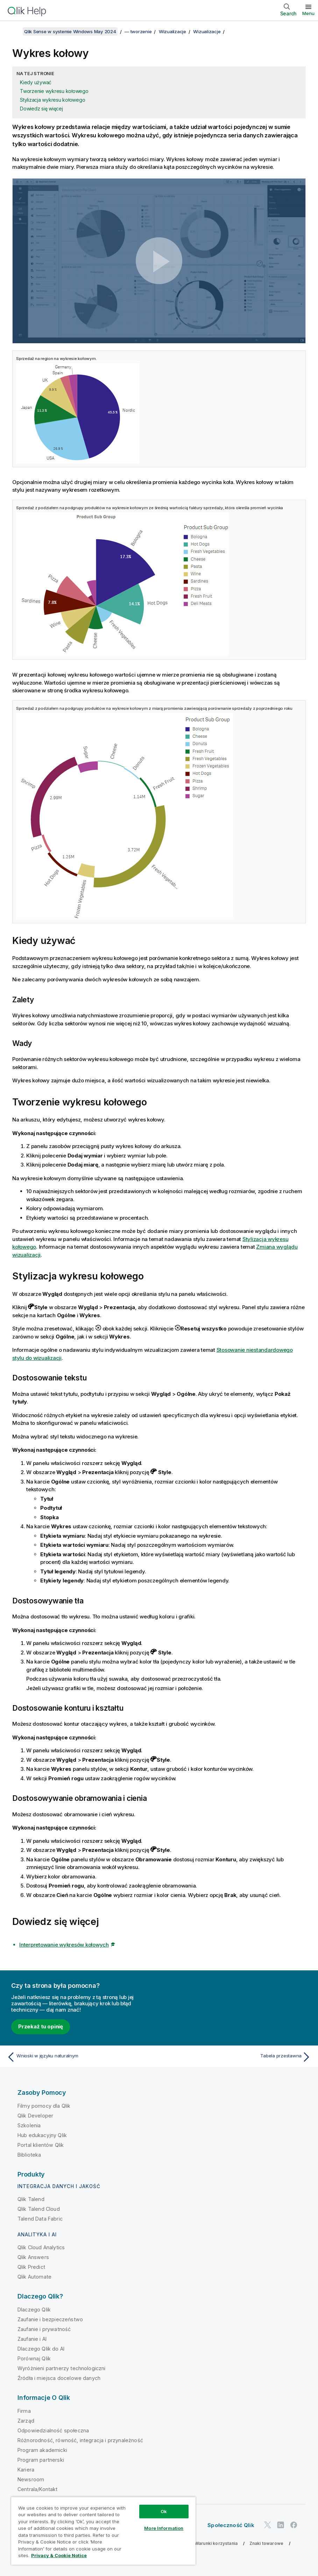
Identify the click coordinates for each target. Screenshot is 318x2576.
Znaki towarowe (266, 2543)
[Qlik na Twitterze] (267, 2524)
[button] (159, 260)
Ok (164, 2511)
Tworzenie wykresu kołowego (54, 91)
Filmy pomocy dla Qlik (43, 2106)
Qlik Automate (34, 2277)
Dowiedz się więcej (41, 108)
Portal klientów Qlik (40, 2145)
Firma (24, 2411)
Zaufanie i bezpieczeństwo (50, 2319)
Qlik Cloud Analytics (41, 2247)
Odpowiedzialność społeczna (53, 2430)
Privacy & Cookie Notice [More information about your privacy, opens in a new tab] (59, 2555)
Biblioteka (29, 2155)
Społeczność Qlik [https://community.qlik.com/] (230, 2525)
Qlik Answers (33, 2257)
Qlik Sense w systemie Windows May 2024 (70, 31)
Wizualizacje (172, 31)
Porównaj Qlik (34, 2358)
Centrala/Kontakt (37, 2489)
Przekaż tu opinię (40, 2026)
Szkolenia (29, 2125)
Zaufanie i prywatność (44, 2329)
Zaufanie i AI (32, 2339)
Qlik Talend (30, 2199)
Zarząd (25, 2421)
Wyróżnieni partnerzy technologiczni (61, 2368)
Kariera (25, 2470)
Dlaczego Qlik (34, 2309)
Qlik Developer (35, 2116)
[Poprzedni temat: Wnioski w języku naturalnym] (80, 2057)
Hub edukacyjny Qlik (42, 2135)
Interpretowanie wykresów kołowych (64, 1944)
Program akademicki (42, 2450)
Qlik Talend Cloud (38, 2209)
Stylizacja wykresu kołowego (52, 100)
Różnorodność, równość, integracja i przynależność (80, 2440)
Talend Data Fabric (40, 2219)
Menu (308, 13)
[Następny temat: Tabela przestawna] (237, 2057)
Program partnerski (40, 2460)
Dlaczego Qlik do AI (40, 2349)
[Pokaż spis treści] (14, 31)
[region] (103, 2531)
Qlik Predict (31, 2267)
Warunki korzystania (216, 2543)
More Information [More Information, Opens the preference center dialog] (163, 2528)
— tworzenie (138, 31)
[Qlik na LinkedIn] (280, 2524)
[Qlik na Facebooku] (294, 2524)
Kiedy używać (35, 82)
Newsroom (30, 2479)
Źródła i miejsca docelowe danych (58, 2378)
